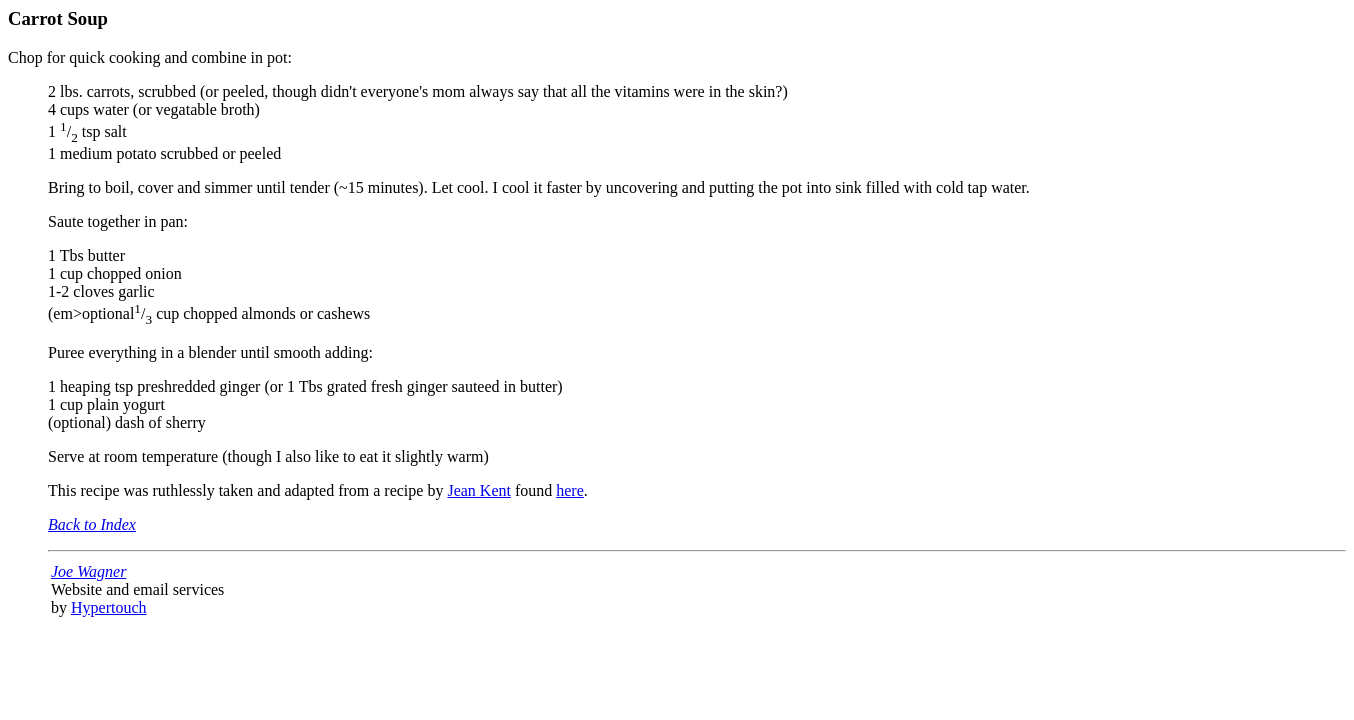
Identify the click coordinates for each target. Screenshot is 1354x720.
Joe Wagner (88, 571)
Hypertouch (109, 607)
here (570, 490)
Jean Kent (479, 490)
